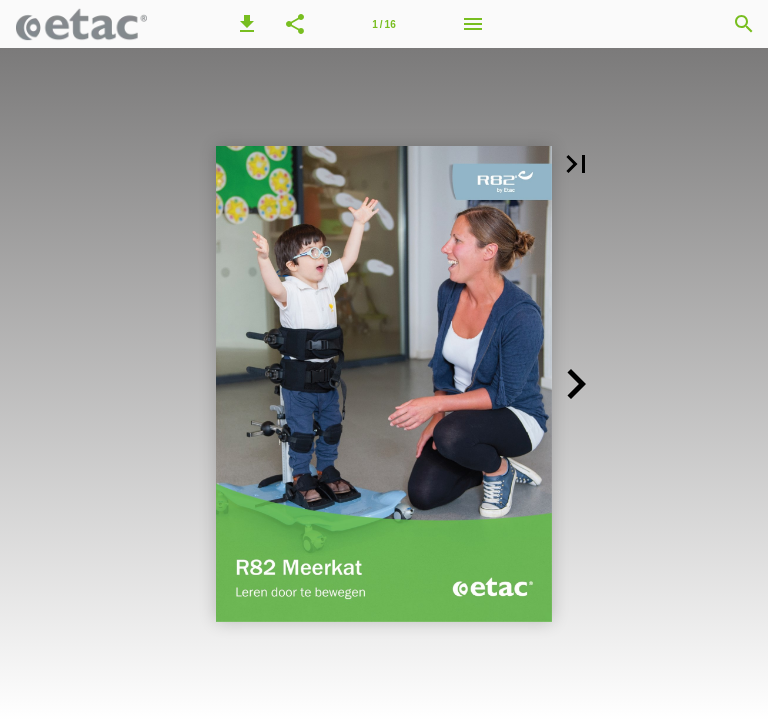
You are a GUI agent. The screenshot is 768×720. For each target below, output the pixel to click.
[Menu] (473, 24)
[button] (247, 24)
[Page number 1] (384, 24)
